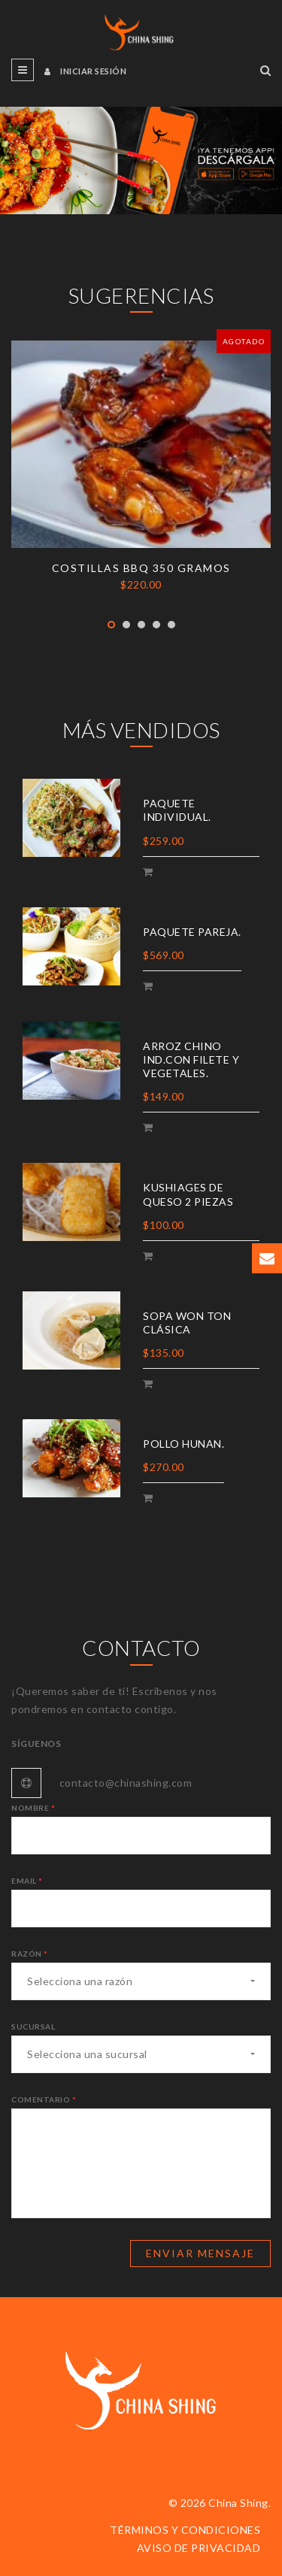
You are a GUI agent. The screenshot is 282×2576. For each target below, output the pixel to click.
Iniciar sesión (85, 71)
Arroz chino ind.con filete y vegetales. (191, 1059)
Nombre (33, 1807)
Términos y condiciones (185, 2529)
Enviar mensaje (200, 2253)
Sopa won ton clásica (187, 1322)
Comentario (43, 2099)
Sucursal (33, 2026)
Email (27, 1880)
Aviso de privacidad (199, 2547)
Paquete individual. (177, 810)
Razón (29, 1953)
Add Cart (149, 874)
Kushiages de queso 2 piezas (188, 1194)
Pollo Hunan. (183, 1443)
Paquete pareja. (192, 931)
